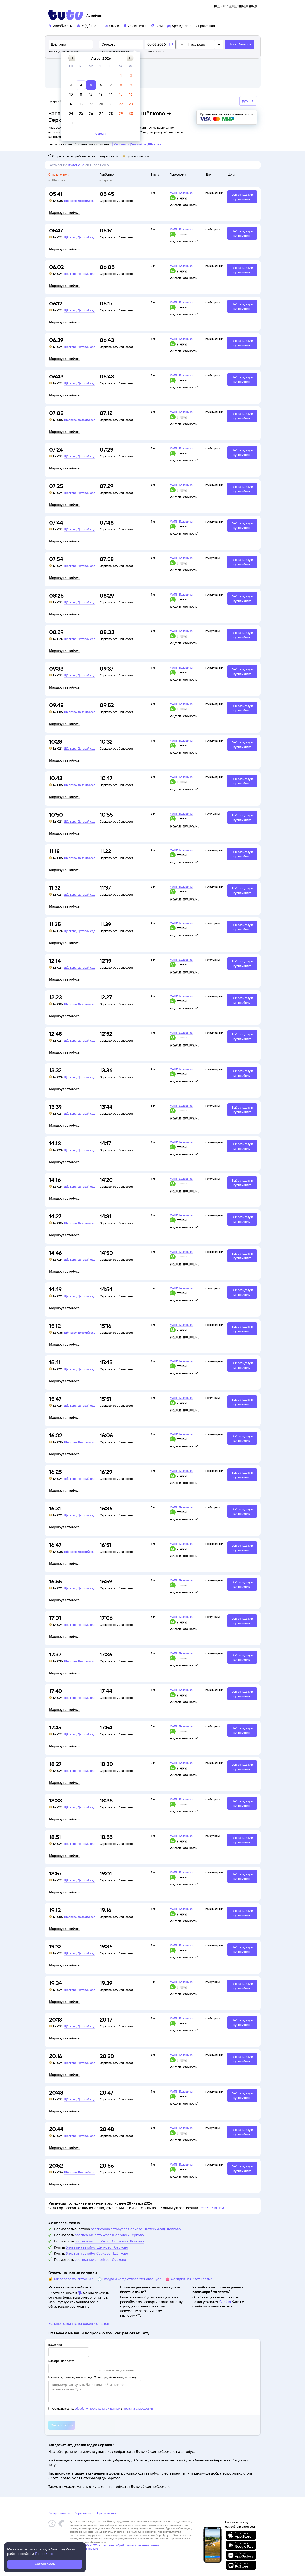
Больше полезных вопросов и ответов (78, 2323)
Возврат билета (59, 2513)
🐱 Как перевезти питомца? (70, 2279)
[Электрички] (134, 25)
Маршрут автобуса (64, 213)
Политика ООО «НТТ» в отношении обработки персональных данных (114, 2545)
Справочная (83, 2513)
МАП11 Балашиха (181, 193)
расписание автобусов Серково (100, 2259)
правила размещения (138, 2408)
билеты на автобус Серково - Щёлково (97, 2253)
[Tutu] (66, 15)
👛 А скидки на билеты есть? (189, 2279)
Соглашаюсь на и (100, 2408)
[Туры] (157, 25)
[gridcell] (180, 75)
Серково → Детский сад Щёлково (137, 144)
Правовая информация (84, 2548)
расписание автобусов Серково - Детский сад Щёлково (136, 2229)
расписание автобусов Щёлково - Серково (109, 2235)
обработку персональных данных (97, 2408)
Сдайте (225, 2302)
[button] (130, 58)
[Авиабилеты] (60, 25)
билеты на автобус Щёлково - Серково (97, 2247)
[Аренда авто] (179, 25)
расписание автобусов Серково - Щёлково (109, 2241)
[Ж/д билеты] (88, 25)
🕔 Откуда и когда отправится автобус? (129, 2279)
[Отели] (112, 25)
